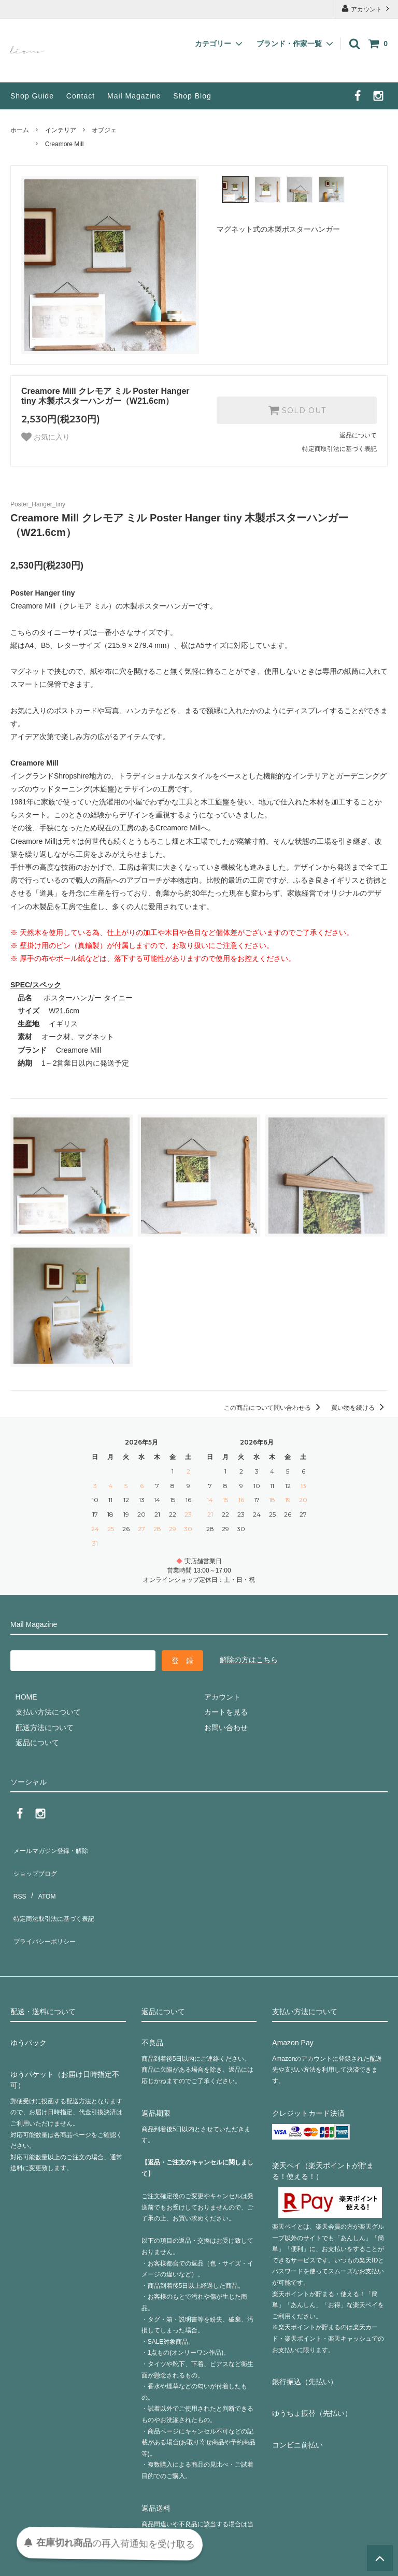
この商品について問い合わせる (274, 1407)
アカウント (366, 8)
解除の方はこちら (249, 1659)
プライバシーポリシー (46, 1908)
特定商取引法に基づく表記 (339, 448)
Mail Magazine (134, 96)
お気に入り (45, 437)
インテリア (60, 130)
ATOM (41, 1877)
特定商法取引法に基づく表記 (57, 1892)
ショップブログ (35, 1862)
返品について (358, 435)
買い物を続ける (359, 1407)
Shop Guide (32, 96)
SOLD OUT (297, 410)
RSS (17, 1877)
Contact (80, 96)
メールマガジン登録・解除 (53, 1847)
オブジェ (104, 130)
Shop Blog (192, 96)
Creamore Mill (64, 144)
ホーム (19, 130)
